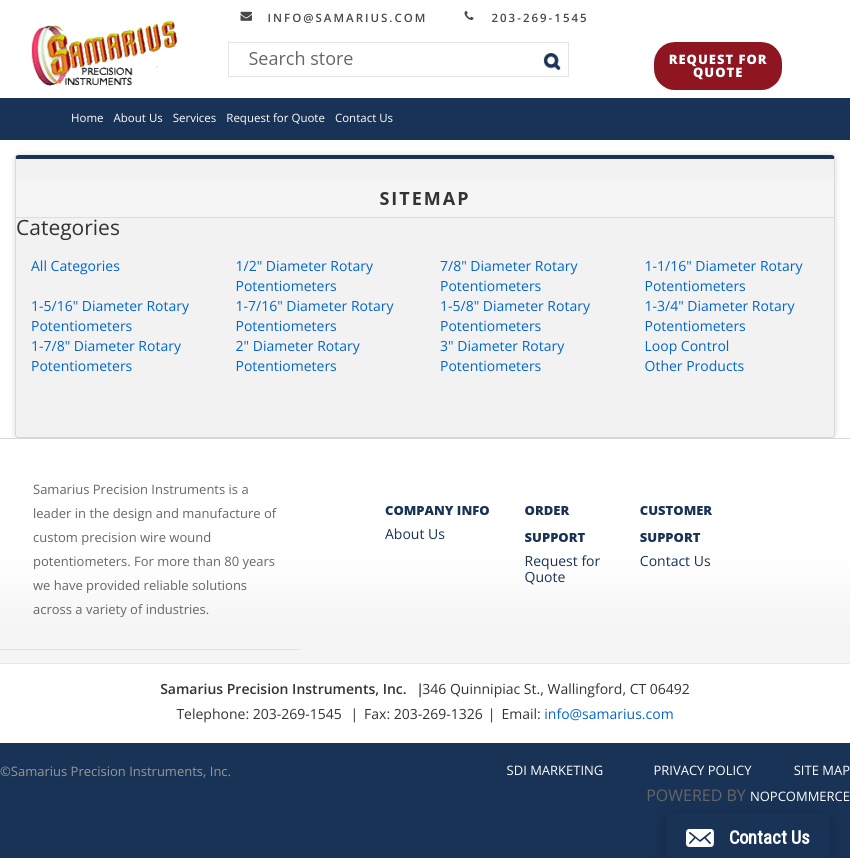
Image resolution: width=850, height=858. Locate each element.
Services (195, 118)
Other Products (695, 366)
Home (87, 118)
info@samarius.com (340, 18)
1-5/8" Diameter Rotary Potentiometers (515, 316)
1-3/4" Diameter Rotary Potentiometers (720, 316)
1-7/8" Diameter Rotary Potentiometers (106, 356)
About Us (138, 118)
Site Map (822, 770)
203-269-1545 (532, 18)
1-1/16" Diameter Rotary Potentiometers (724, 276)
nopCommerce (800, 796)
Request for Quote (718, 65)
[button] (748, 836)
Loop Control (687, 346)
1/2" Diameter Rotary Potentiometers (304, 276)
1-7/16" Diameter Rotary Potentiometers (315, 316)
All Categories (75, 266)
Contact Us (364, 118)
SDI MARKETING (555, 770)
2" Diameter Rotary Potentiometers (298, 356)
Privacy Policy (702, 770)
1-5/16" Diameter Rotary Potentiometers (110, 316)
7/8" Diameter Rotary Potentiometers (508, 276)
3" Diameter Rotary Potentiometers (502, 356)
